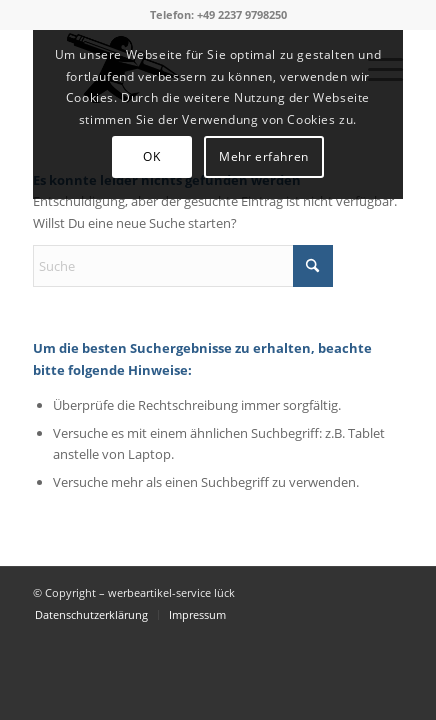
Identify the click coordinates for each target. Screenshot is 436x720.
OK (151, 156)
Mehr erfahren (264, 156)
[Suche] (183, 266)
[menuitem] (91, 615)
